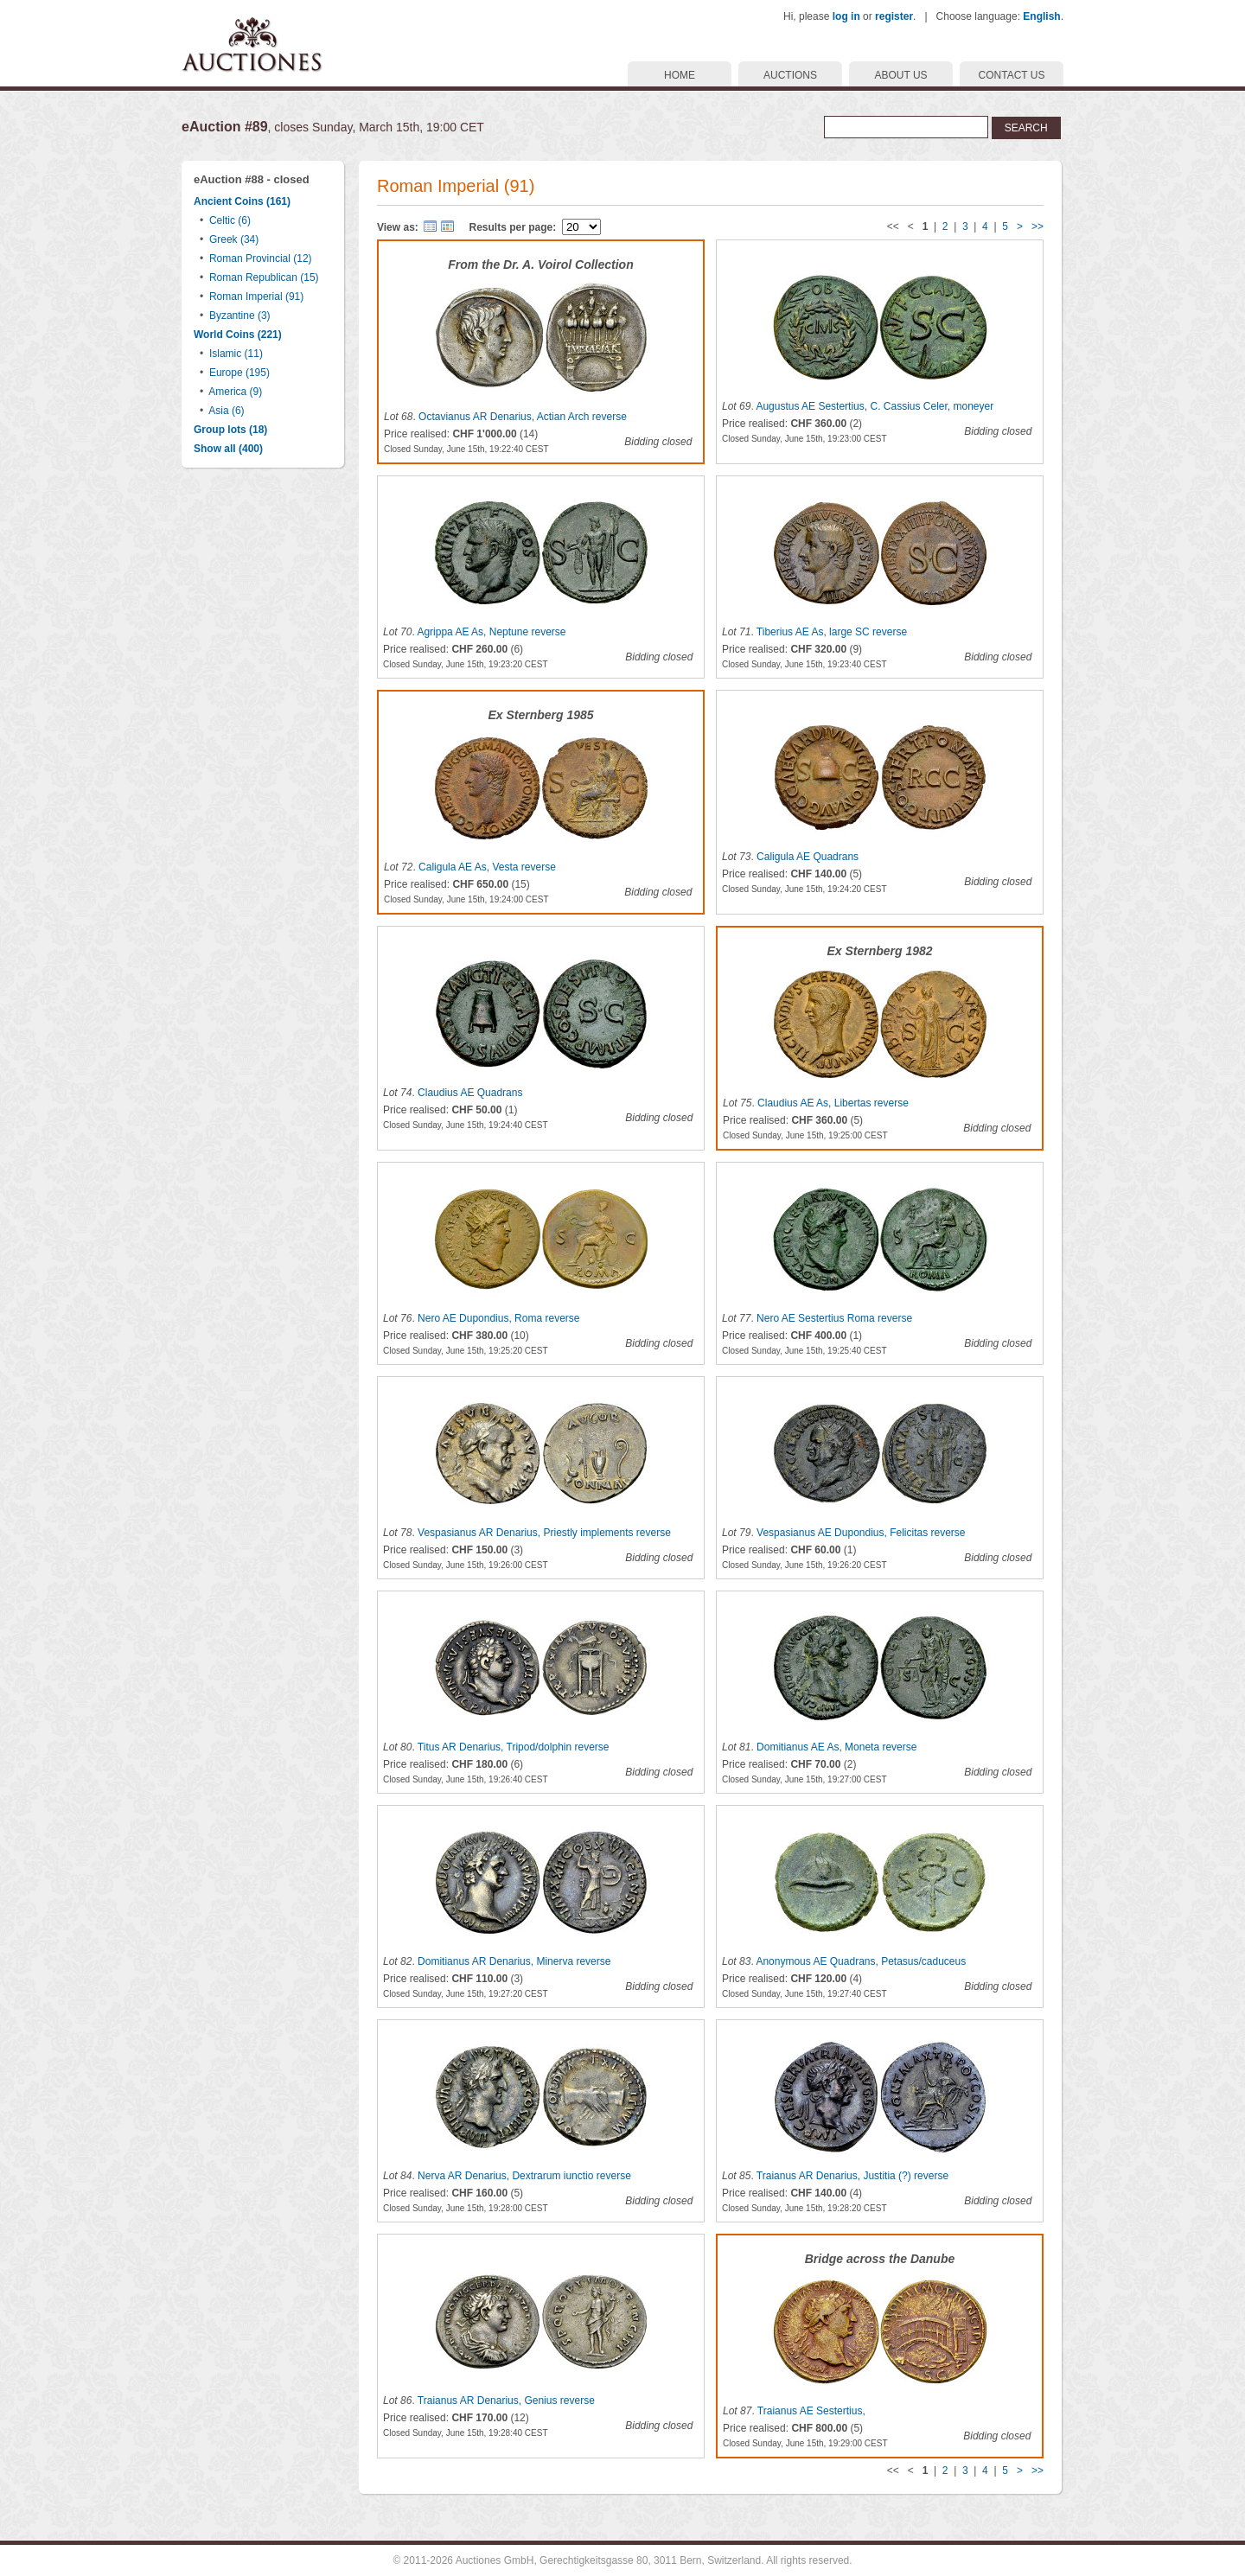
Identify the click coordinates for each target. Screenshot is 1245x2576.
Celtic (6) (230, 220)
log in (846, 16)
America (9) (235, 392)
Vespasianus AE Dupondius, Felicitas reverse (861, 1533)
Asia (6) (226, 411)
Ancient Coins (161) (242, 201)
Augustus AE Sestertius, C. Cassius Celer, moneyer (874, 406)
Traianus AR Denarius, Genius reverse (506, 2400)
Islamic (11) (236, 354)
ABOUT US (900, 75)
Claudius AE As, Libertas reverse (833, 1103)
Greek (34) (234, 239)
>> (1037, 226)
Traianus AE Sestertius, (811, 2411)
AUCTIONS (790, 75)
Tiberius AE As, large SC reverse (832, 632)
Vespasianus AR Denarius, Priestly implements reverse (544, 1533)
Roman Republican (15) (264, 277)
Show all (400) (228, 449)
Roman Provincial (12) (260, 258)
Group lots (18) (230, 430)
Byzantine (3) (240, 315)
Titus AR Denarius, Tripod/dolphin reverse (514, 1747)
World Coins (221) (238, 334)
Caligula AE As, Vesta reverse (487, 867)
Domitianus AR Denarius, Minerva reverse (514, 1961)
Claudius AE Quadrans (470, 1093)
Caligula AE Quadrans (808, 857)
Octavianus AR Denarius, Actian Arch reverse (522, 417)
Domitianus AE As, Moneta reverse (836, 1747)
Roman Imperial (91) (256, 296)
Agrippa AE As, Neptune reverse (491, 632)
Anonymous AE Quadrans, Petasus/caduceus (861, 1961)
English (1041, 16)
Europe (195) (239, 373)
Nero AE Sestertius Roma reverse (834, 1318)
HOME (679, 75)
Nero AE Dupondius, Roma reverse (498, 1318)
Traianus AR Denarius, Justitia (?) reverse (852, 2176)
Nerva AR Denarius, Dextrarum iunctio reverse (524, 2176)
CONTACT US (1012, 75)
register (894, 16)
